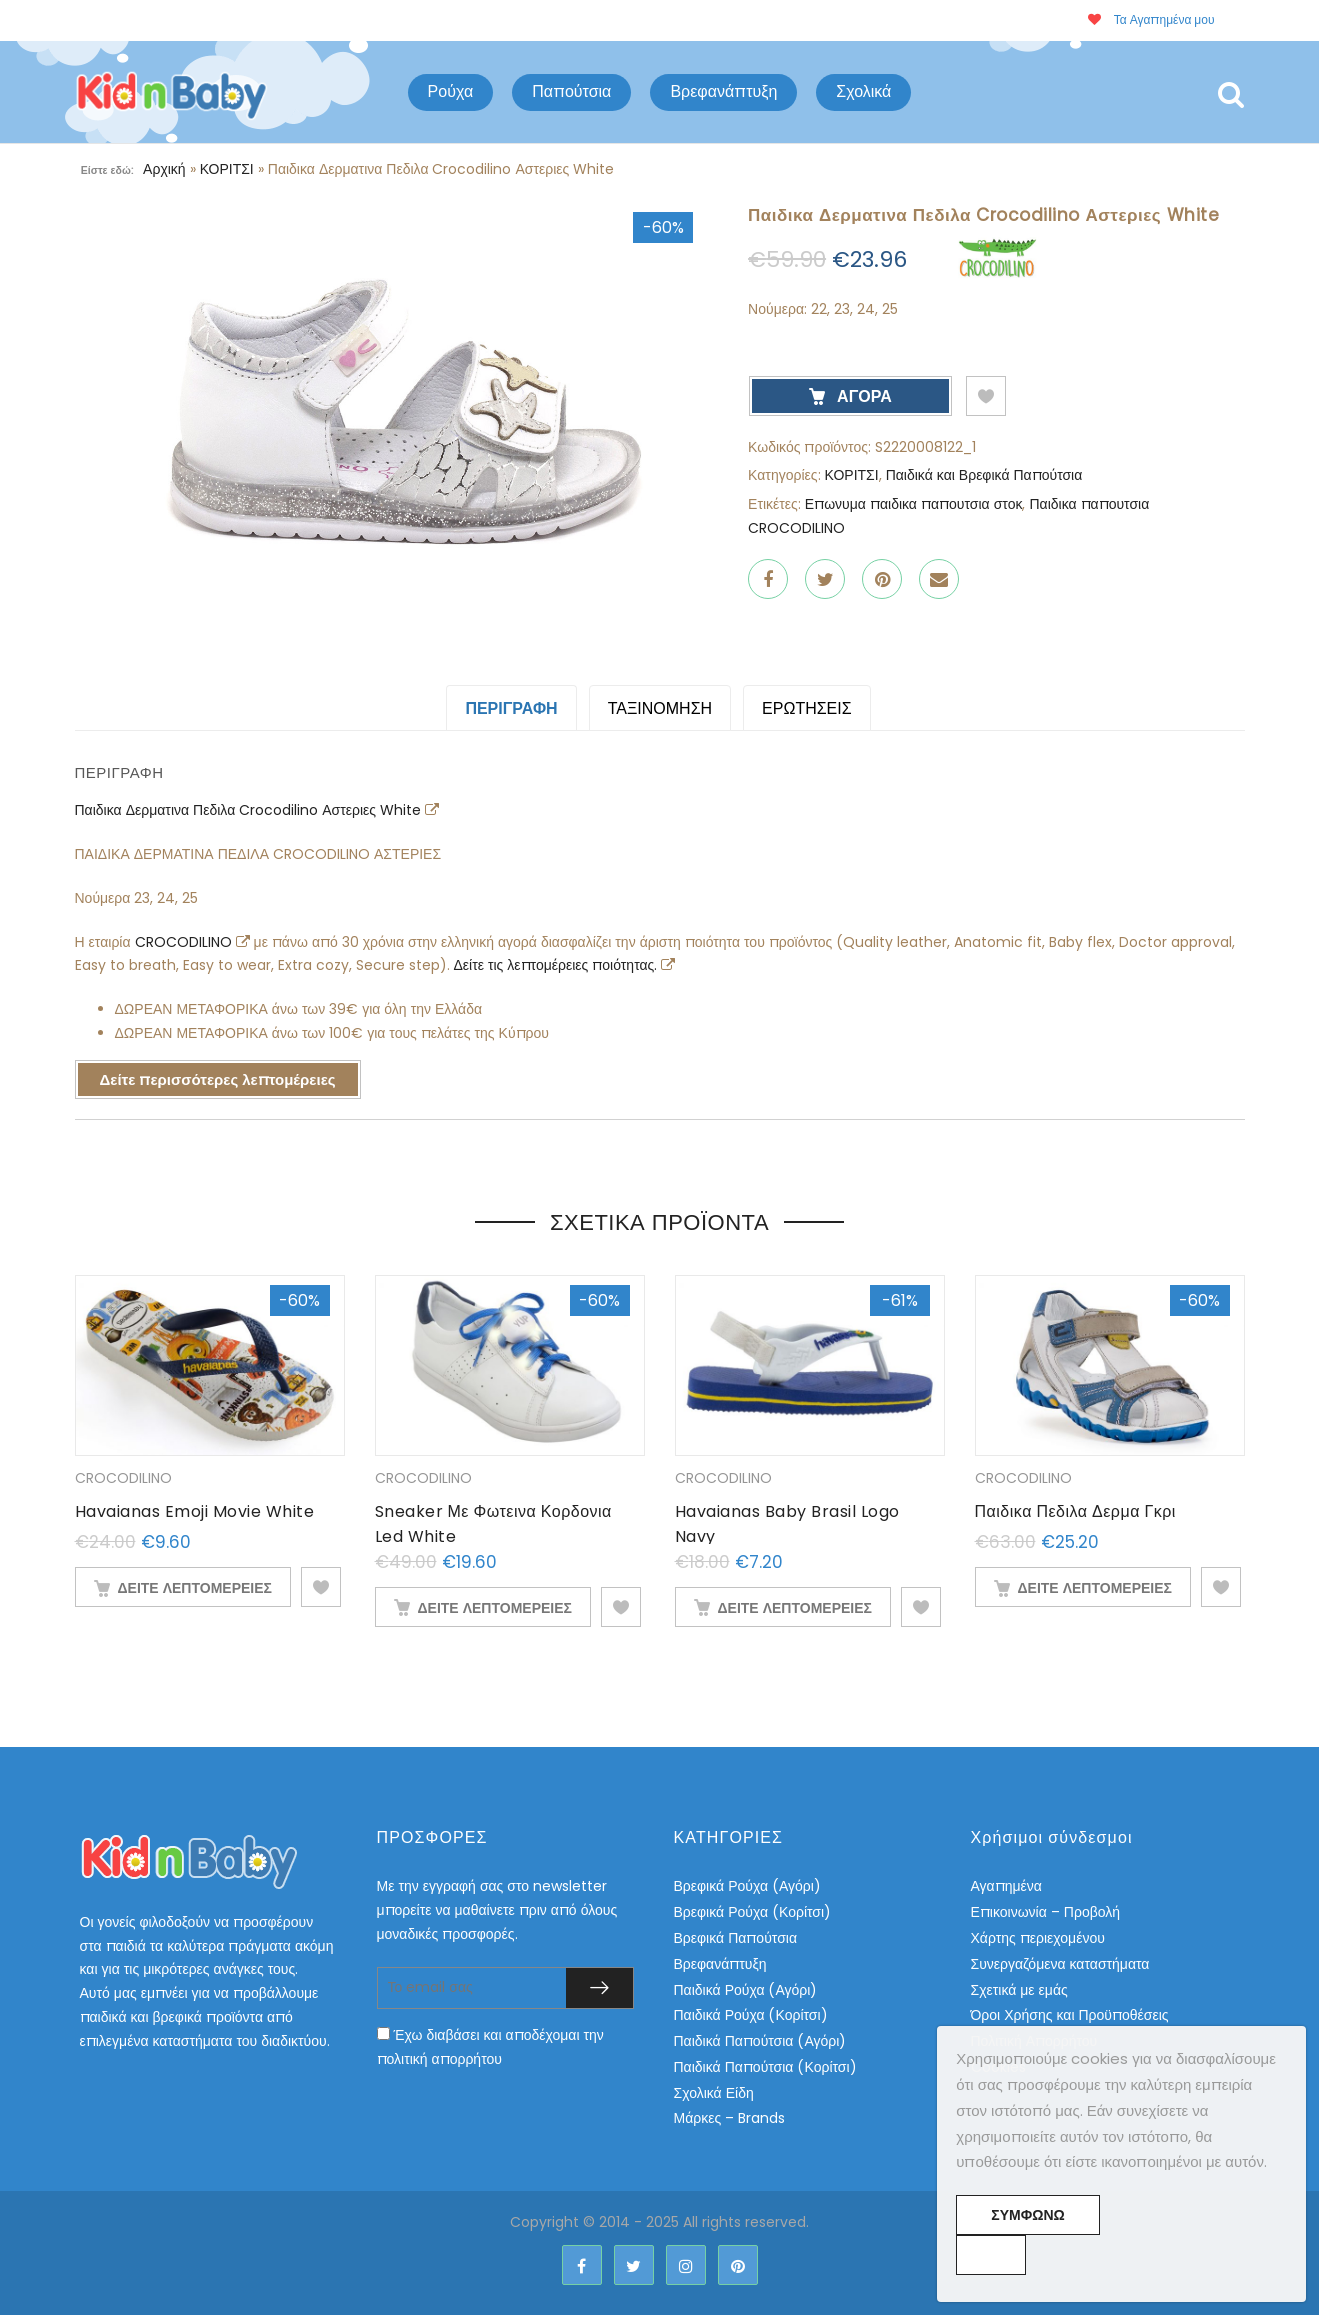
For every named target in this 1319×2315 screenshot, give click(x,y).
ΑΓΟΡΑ (862, 396)
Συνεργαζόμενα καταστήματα (1060, 1964)
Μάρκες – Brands (730, 2118)
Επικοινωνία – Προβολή (1046, 1912)
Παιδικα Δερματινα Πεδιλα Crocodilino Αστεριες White (250, 810)
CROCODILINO (185, 942)
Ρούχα (451, 91)
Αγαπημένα (1006, 1886)
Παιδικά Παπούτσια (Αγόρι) (760, 2041)
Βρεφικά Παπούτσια (735, 1938)
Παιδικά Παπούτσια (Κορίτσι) (765, 2067)
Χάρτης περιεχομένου (1038, 1938)
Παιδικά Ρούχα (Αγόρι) (746, 1990)
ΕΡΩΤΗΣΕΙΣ (807, 708)
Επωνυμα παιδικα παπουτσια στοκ (914, 504)
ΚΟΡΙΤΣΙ (227, 169)
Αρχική (164, 169)
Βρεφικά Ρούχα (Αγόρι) (747, 1886)
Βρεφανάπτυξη (723, 91)
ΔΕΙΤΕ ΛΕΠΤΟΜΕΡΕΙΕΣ (195, 1588)
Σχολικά (863, 91)
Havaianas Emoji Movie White (195, 1511)
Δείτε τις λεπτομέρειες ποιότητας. (558, 965)
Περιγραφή (511, 708)
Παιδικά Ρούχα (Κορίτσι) (751, 2015)
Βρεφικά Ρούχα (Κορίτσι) (753, 1912)
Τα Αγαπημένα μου (1151, 19)
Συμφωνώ (1027, 2215)
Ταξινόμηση (660, 708)
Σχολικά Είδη (714, 2093)
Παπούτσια (571, 91)
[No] (991, 2255)
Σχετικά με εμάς (1019, 1990)
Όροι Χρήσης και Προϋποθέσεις (1070, 2015)
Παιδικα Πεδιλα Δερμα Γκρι (1075, 1511)
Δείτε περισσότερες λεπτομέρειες (218, 1079)
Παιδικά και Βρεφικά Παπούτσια (984, 475)
